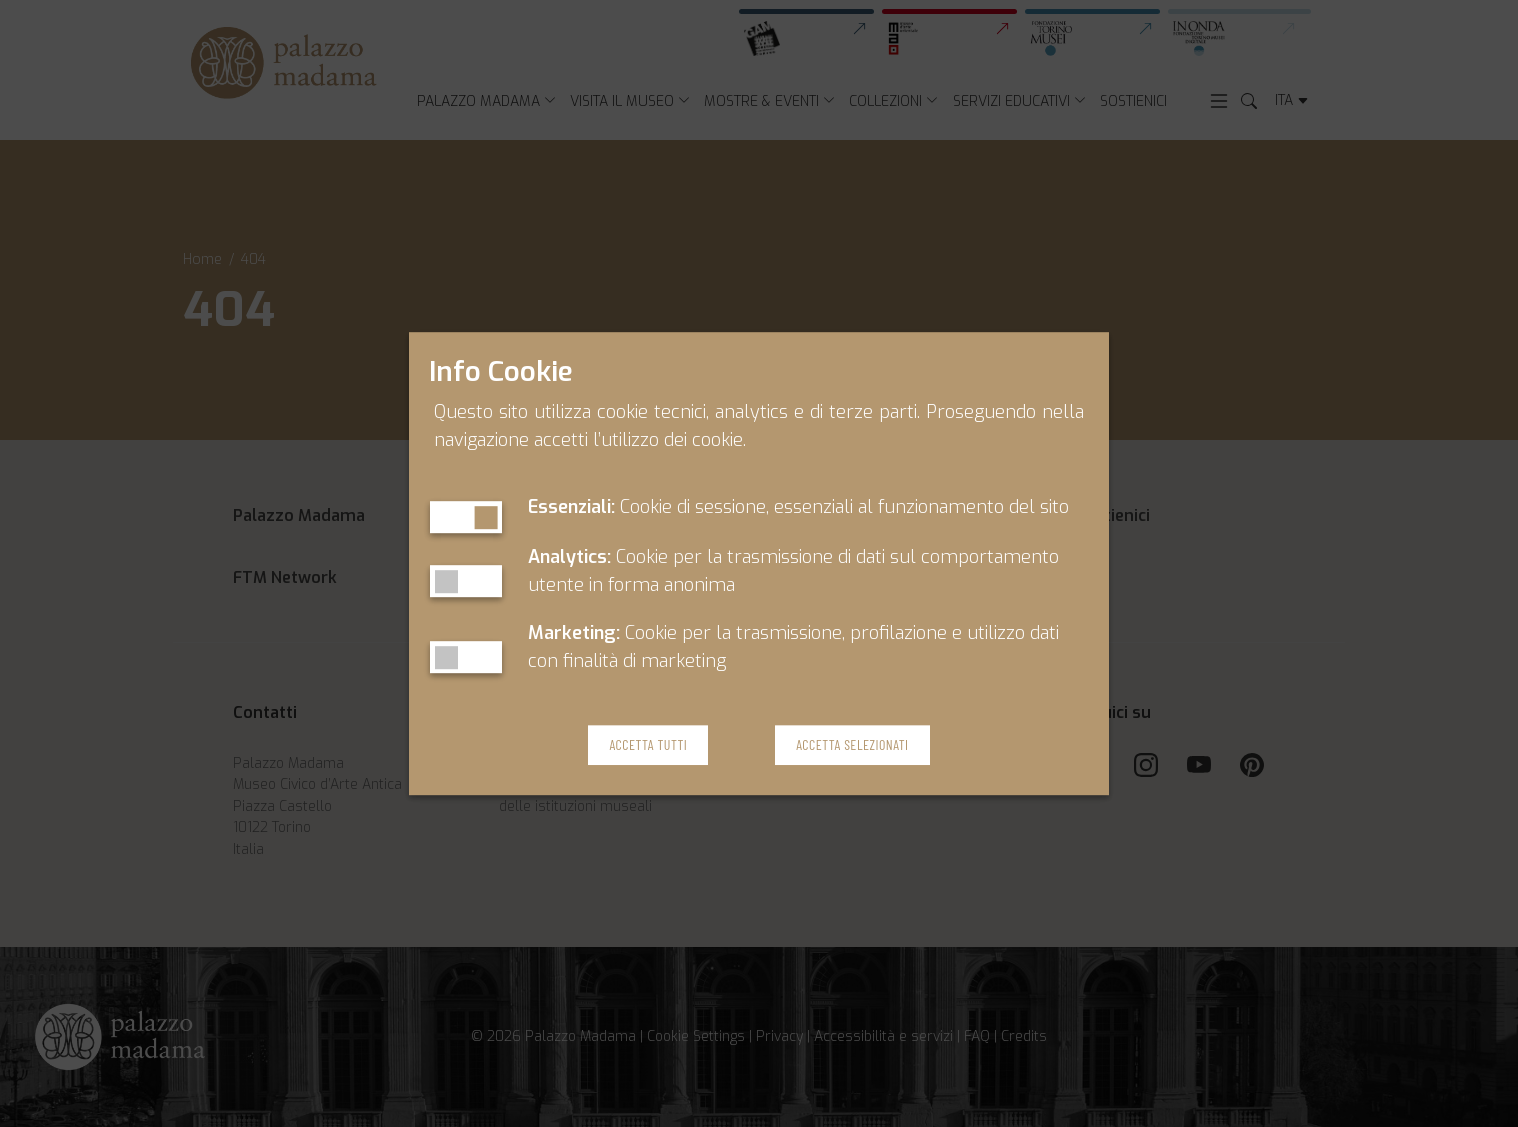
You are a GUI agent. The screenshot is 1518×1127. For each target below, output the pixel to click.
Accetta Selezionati (852, 745)
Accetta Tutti (648, 745)
